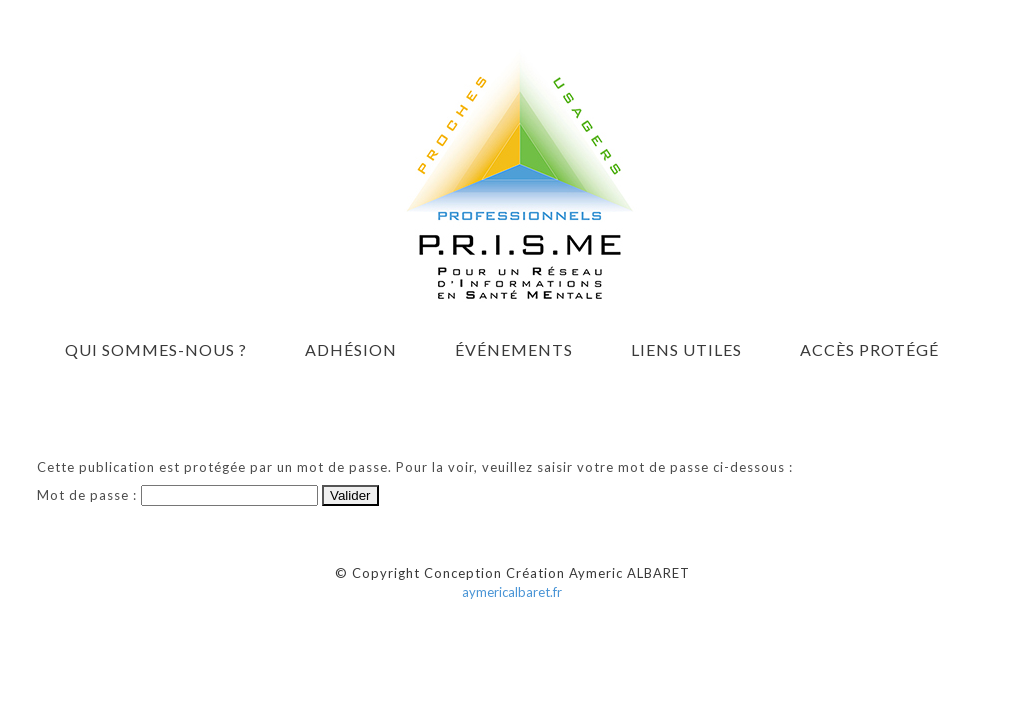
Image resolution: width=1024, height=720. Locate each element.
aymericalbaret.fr (512, 592)
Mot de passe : (177, 495)
